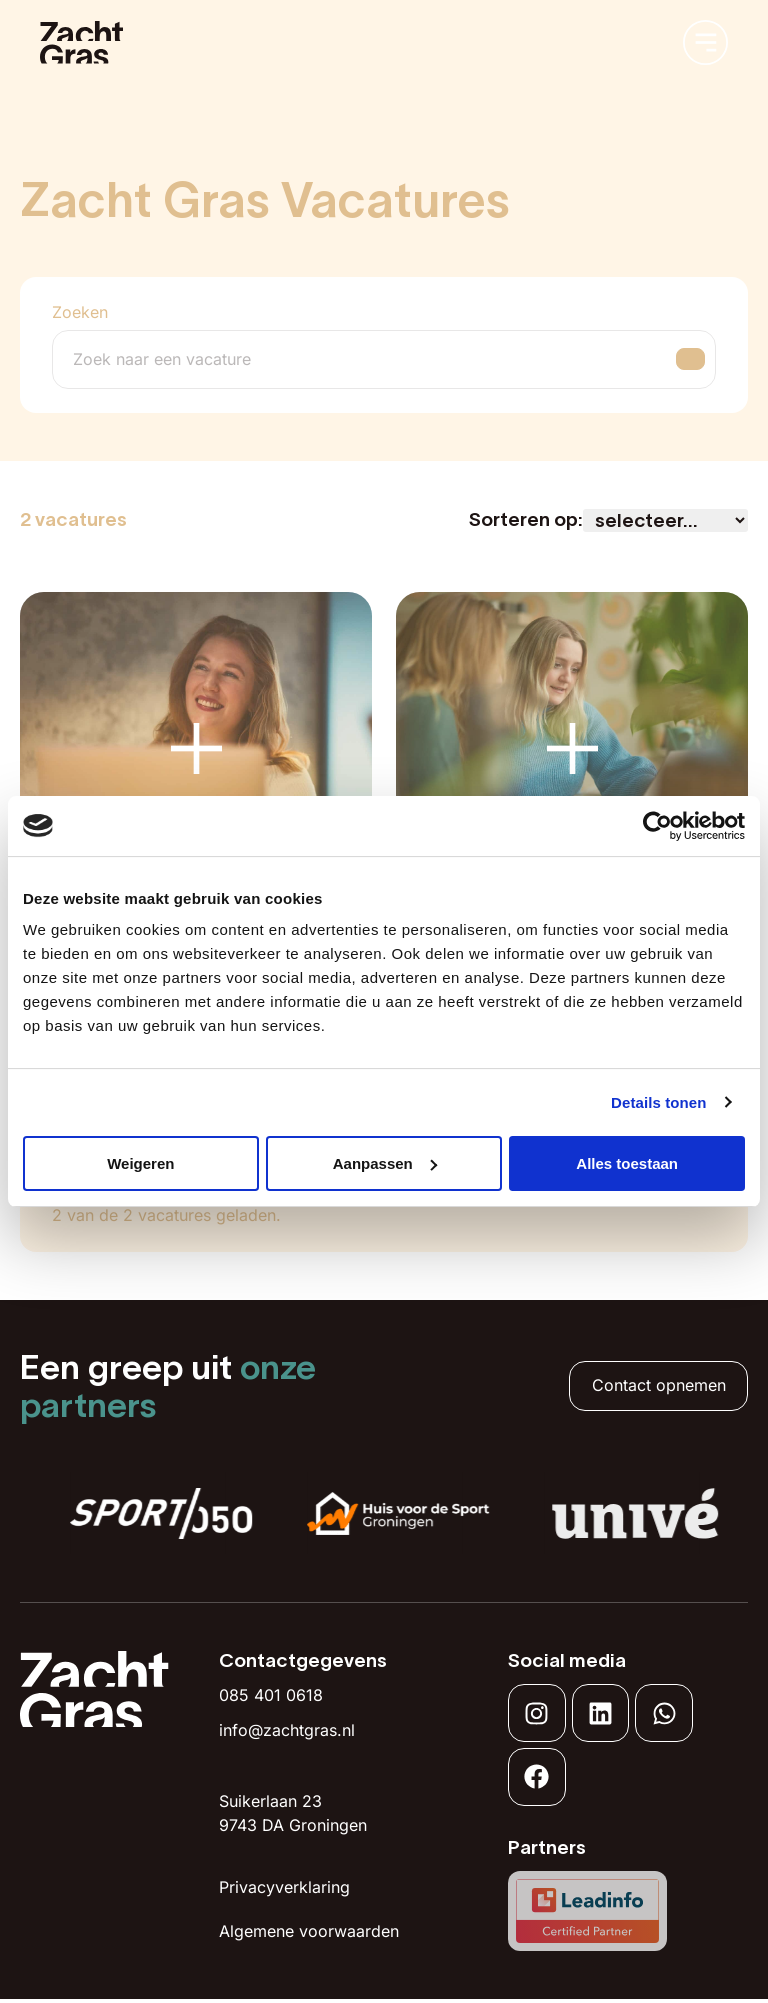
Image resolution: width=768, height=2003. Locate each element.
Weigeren (140, 1163)
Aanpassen (385, 1163)
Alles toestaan (627, 1163)
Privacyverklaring (284, 1887)
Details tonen (658, 1102)
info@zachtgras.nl (287, 1730)
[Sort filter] (665, 520)
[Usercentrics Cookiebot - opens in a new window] (657, 826)
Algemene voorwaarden (309, 1931)
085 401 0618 (271, 1695)
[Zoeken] (364, 359)
